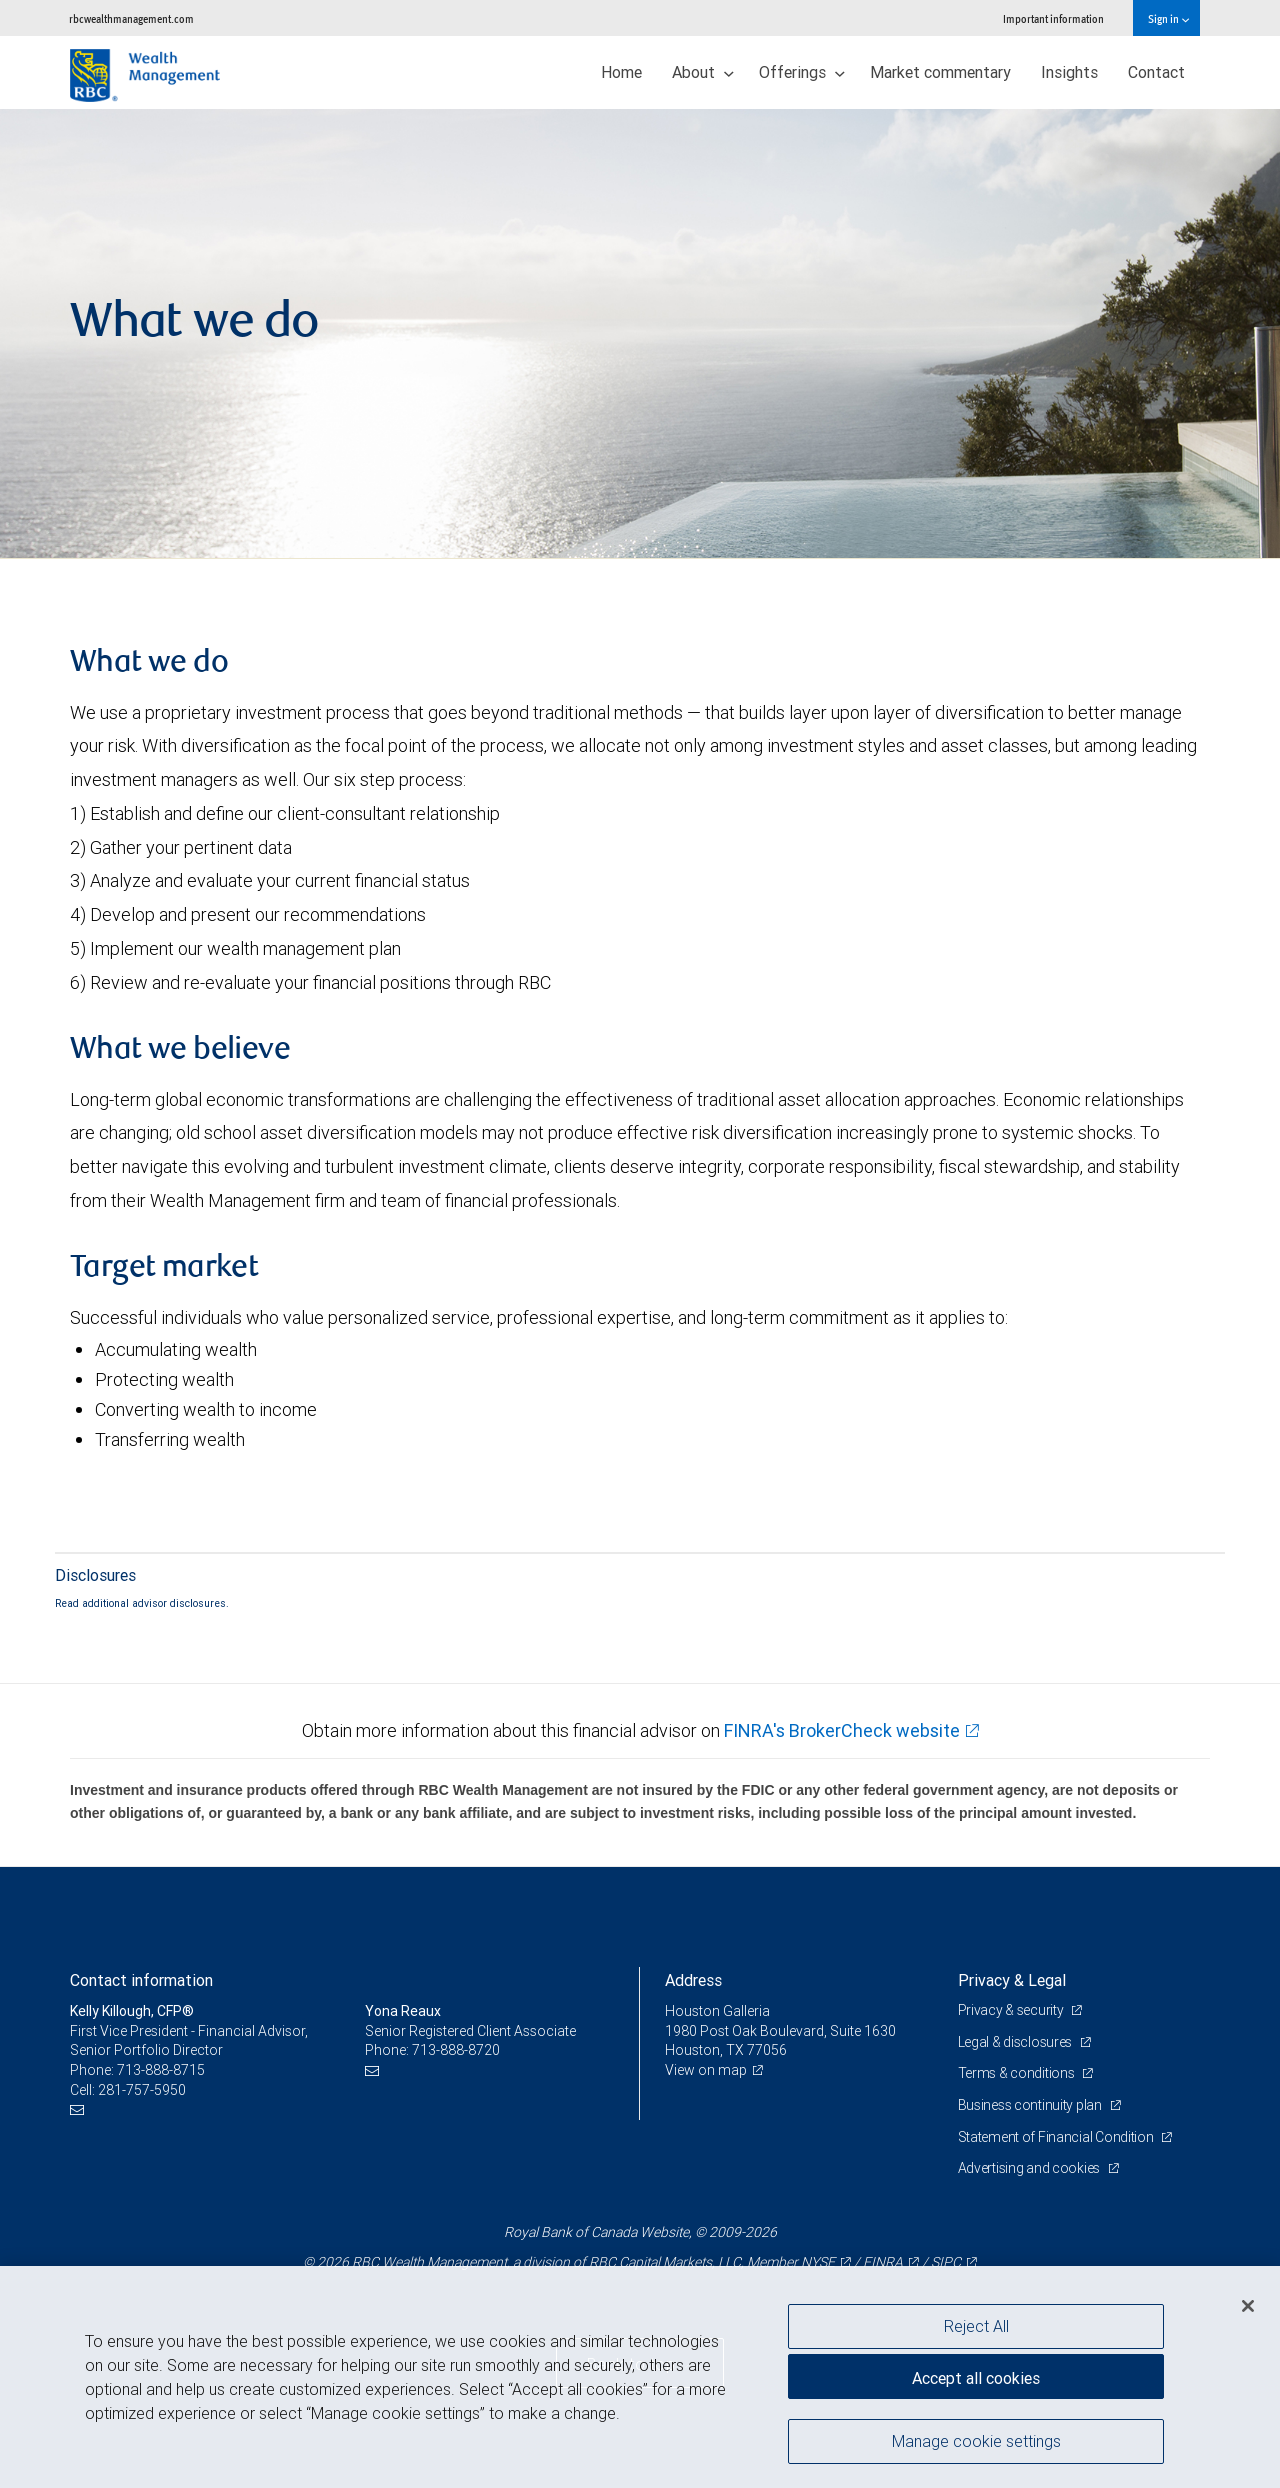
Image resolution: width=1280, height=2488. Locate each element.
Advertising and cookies (1030, 2168)
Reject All (976, 2326)
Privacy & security (1012, 2010)
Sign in (1168, 18)
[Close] (1248, 2306)
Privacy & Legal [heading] (1012, 1980)
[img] (640, 334)
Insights (1069, 72)
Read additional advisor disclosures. (142, 1603)
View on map (706, 2070)
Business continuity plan (1031, 2105)
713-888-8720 (456, 2050)
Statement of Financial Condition (1057, 2137)
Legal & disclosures (1016, 2042)
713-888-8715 (161, 2070)
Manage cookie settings (976, 2441)
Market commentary (940, 72)
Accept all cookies (976, 2378)
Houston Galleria (717, 2011)
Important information (1053, 18)
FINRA (883, 2262)
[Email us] (79, 2109)
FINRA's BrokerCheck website (842, 1730)
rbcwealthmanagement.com (131, 18)
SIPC (946, 2262)
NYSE (818, 2262)
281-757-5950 (142, 2090)
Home (621, 72)
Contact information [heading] (141, 1980)
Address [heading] (693, 1980)
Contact (1156, 72)
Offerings (802, 72)
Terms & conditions (1018, 2073)
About (703, 72)
